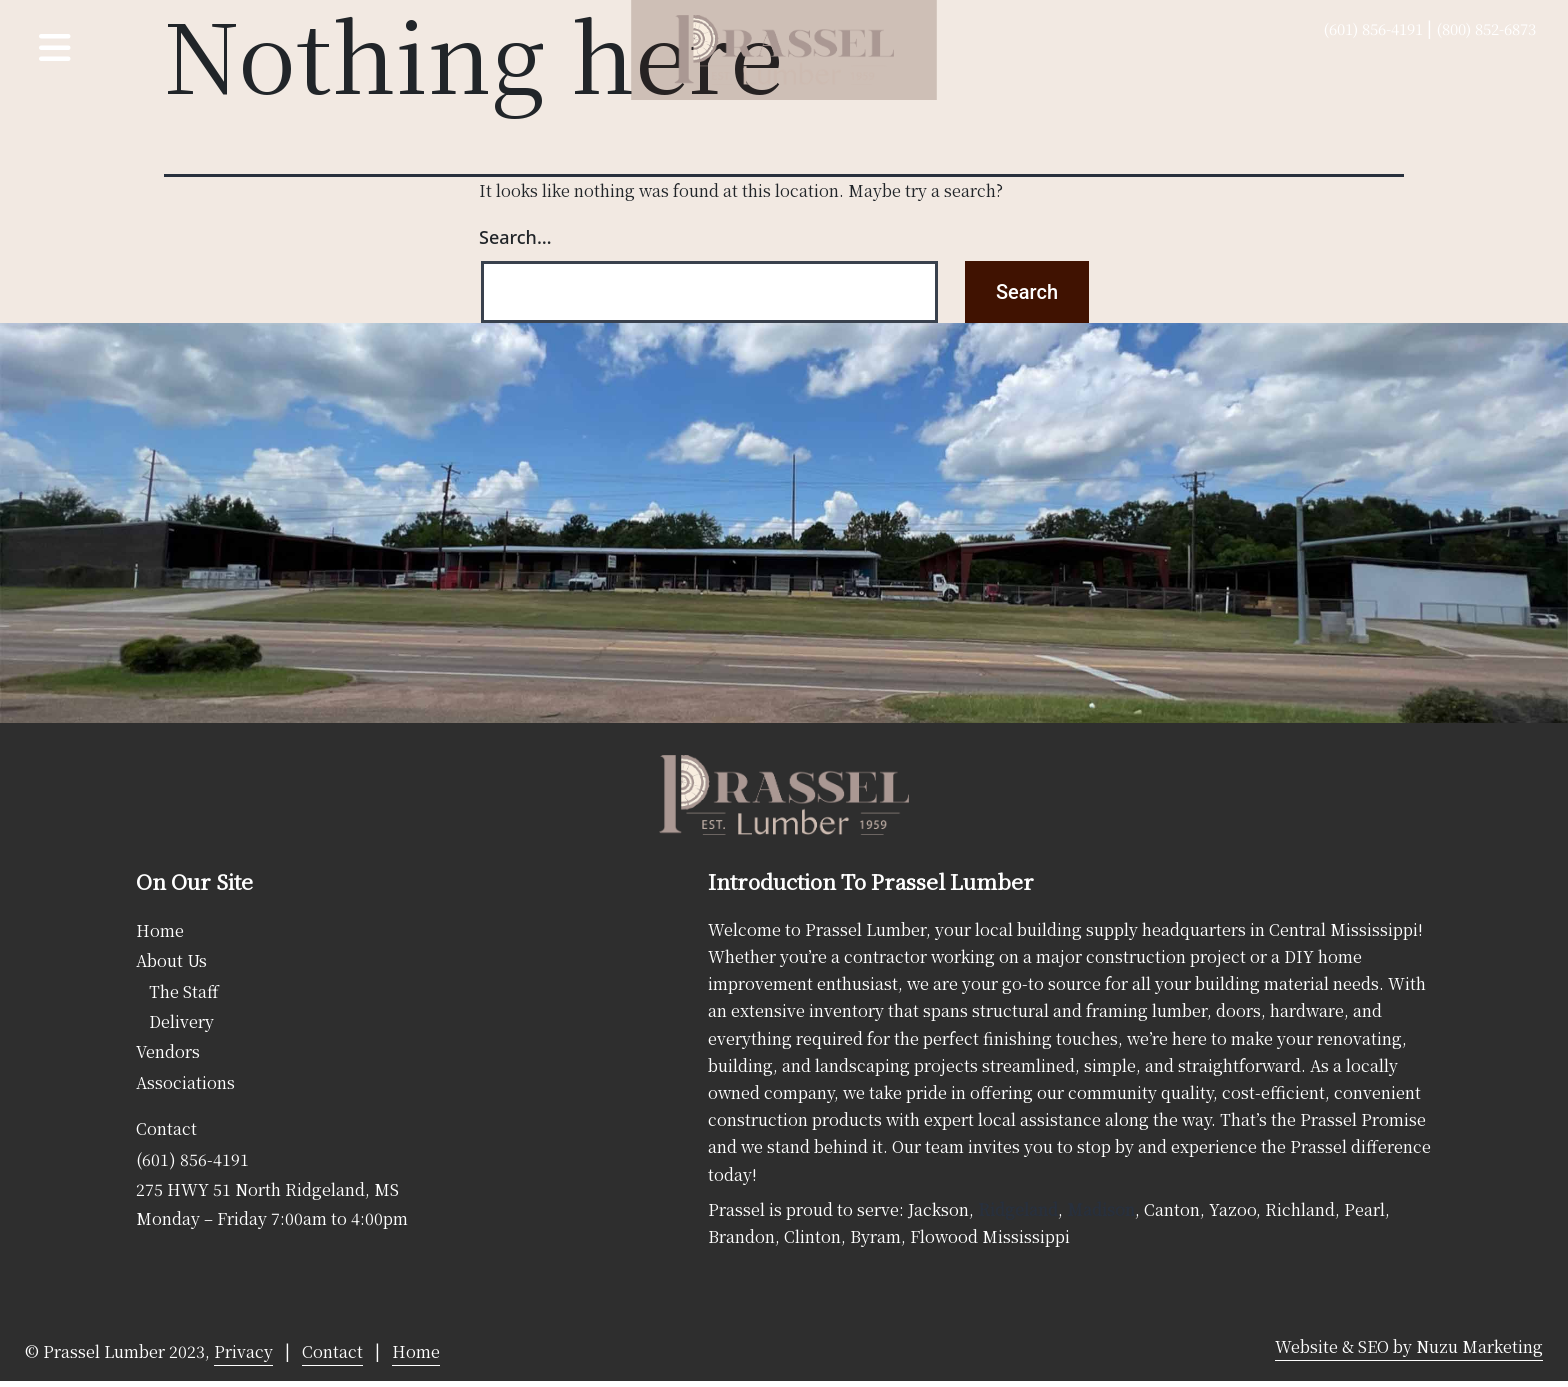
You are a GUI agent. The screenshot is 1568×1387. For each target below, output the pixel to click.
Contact (166, 1128)
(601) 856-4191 (1373, 28)
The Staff (184, 991)
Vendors (168, 1051)
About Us (171, 960)
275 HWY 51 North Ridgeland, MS (267, 1189)
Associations (185, 1082)
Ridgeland (1018, 1209)
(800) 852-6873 (1486, 28)
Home (160, 930)
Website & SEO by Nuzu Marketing (1409, 1346)
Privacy (243, 1351)
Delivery (181, 1021)
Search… (515, 237)
